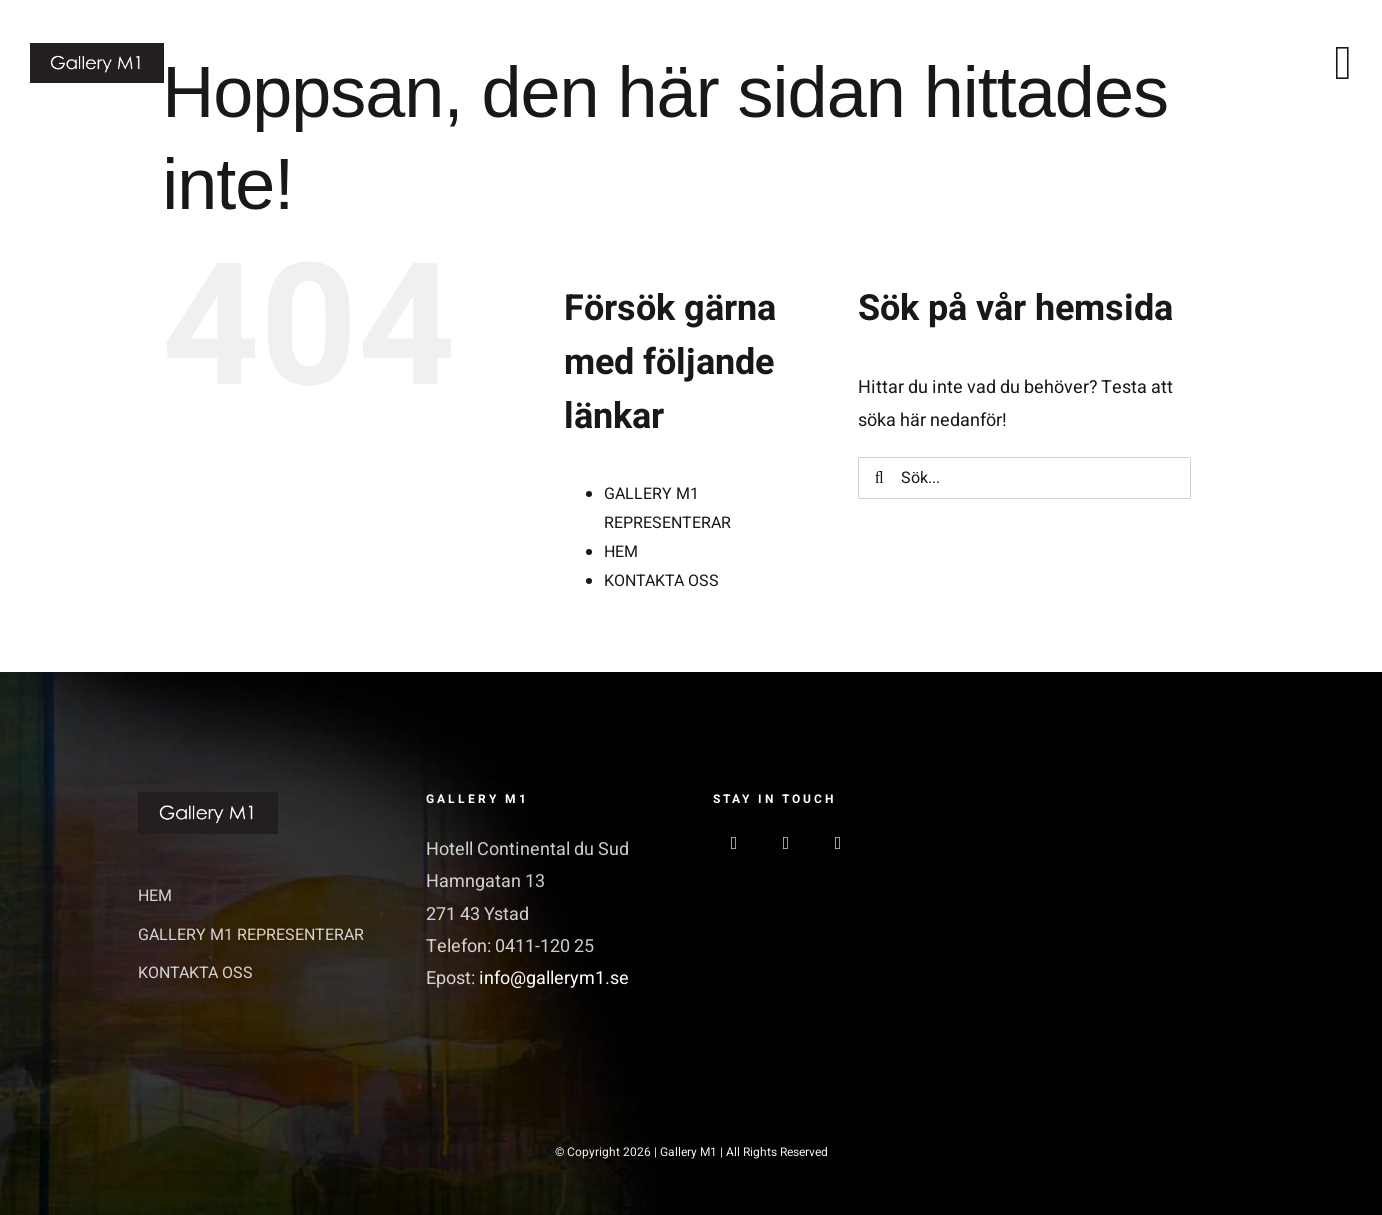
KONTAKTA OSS (661, 581)
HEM (621, 552)
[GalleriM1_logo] (97, 51)
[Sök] (879, 478)
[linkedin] (838, 843)
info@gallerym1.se (554, 978)
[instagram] (786, 843)
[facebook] (734, 843)
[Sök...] (1024, 478)
